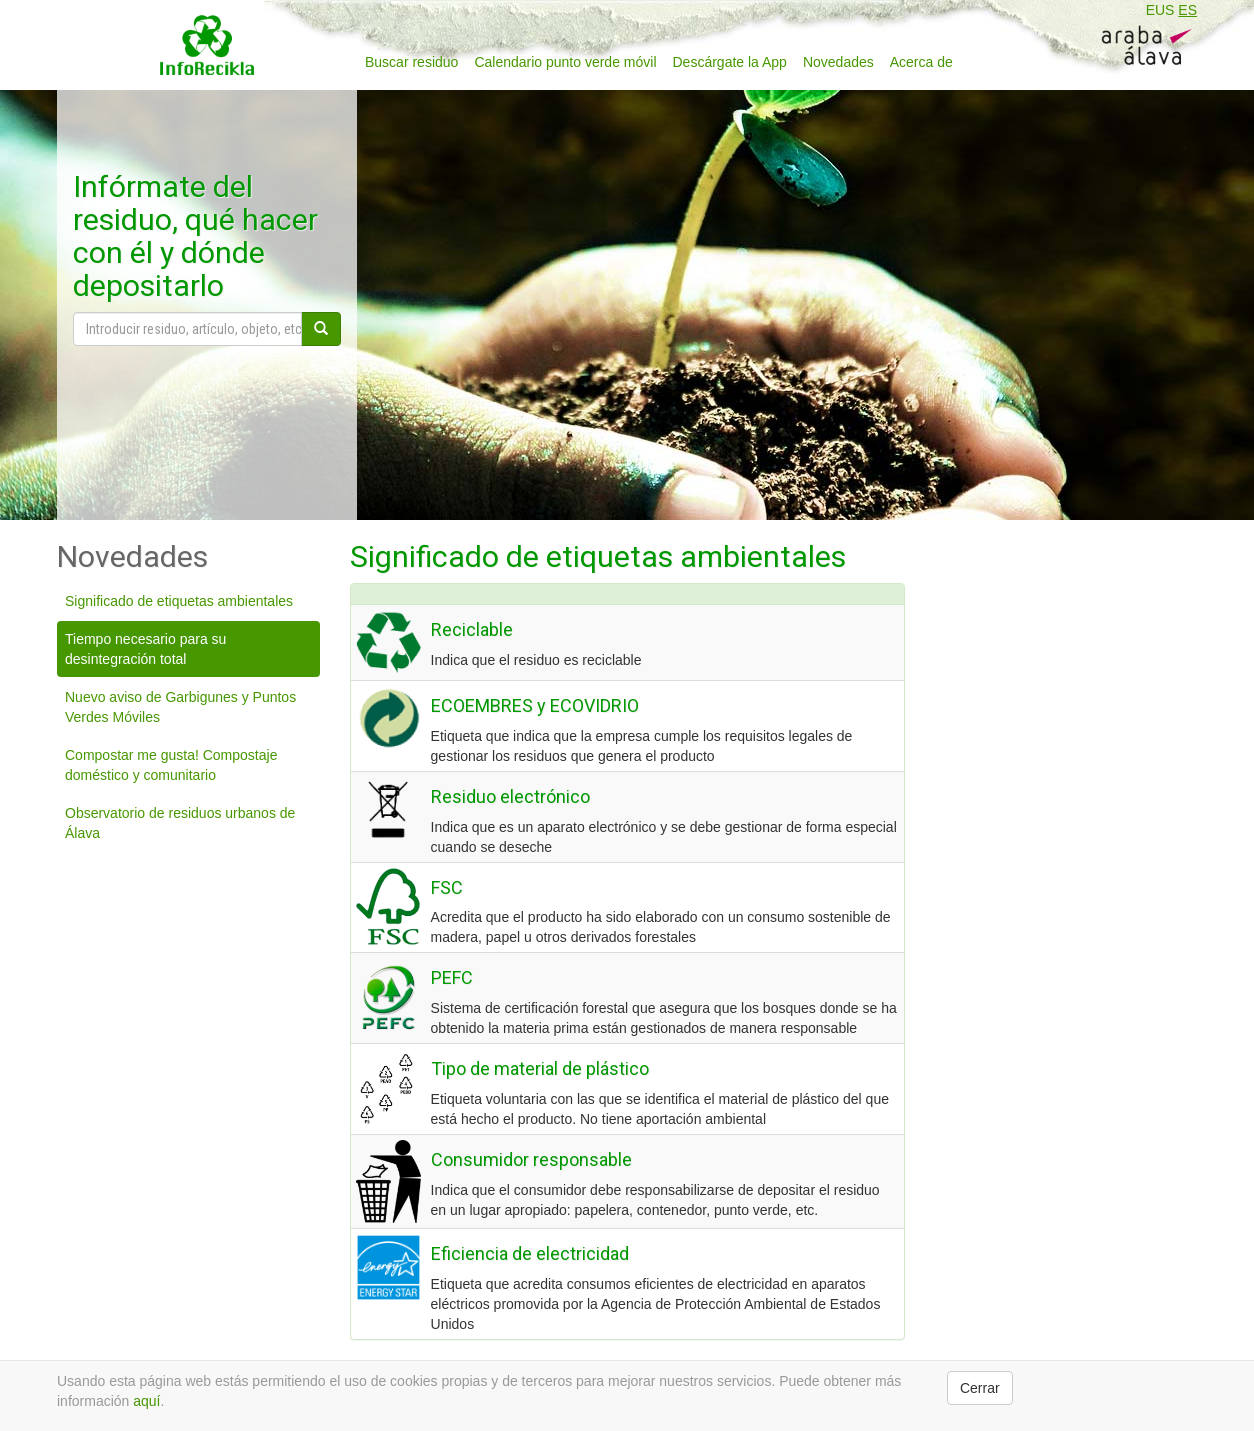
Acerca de (921, 62)
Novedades (838, 62)
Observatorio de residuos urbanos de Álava (180, 823)
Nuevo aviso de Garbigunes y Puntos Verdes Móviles (180, 707)
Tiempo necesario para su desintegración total (145, 649)
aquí (146, 1401)
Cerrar (980, 1388)
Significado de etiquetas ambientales (179, 601)
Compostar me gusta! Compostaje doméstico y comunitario (171, 765)
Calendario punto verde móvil (565, 62)
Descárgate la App (730, 62)
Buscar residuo (411, 62)
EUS (1160, 10)
